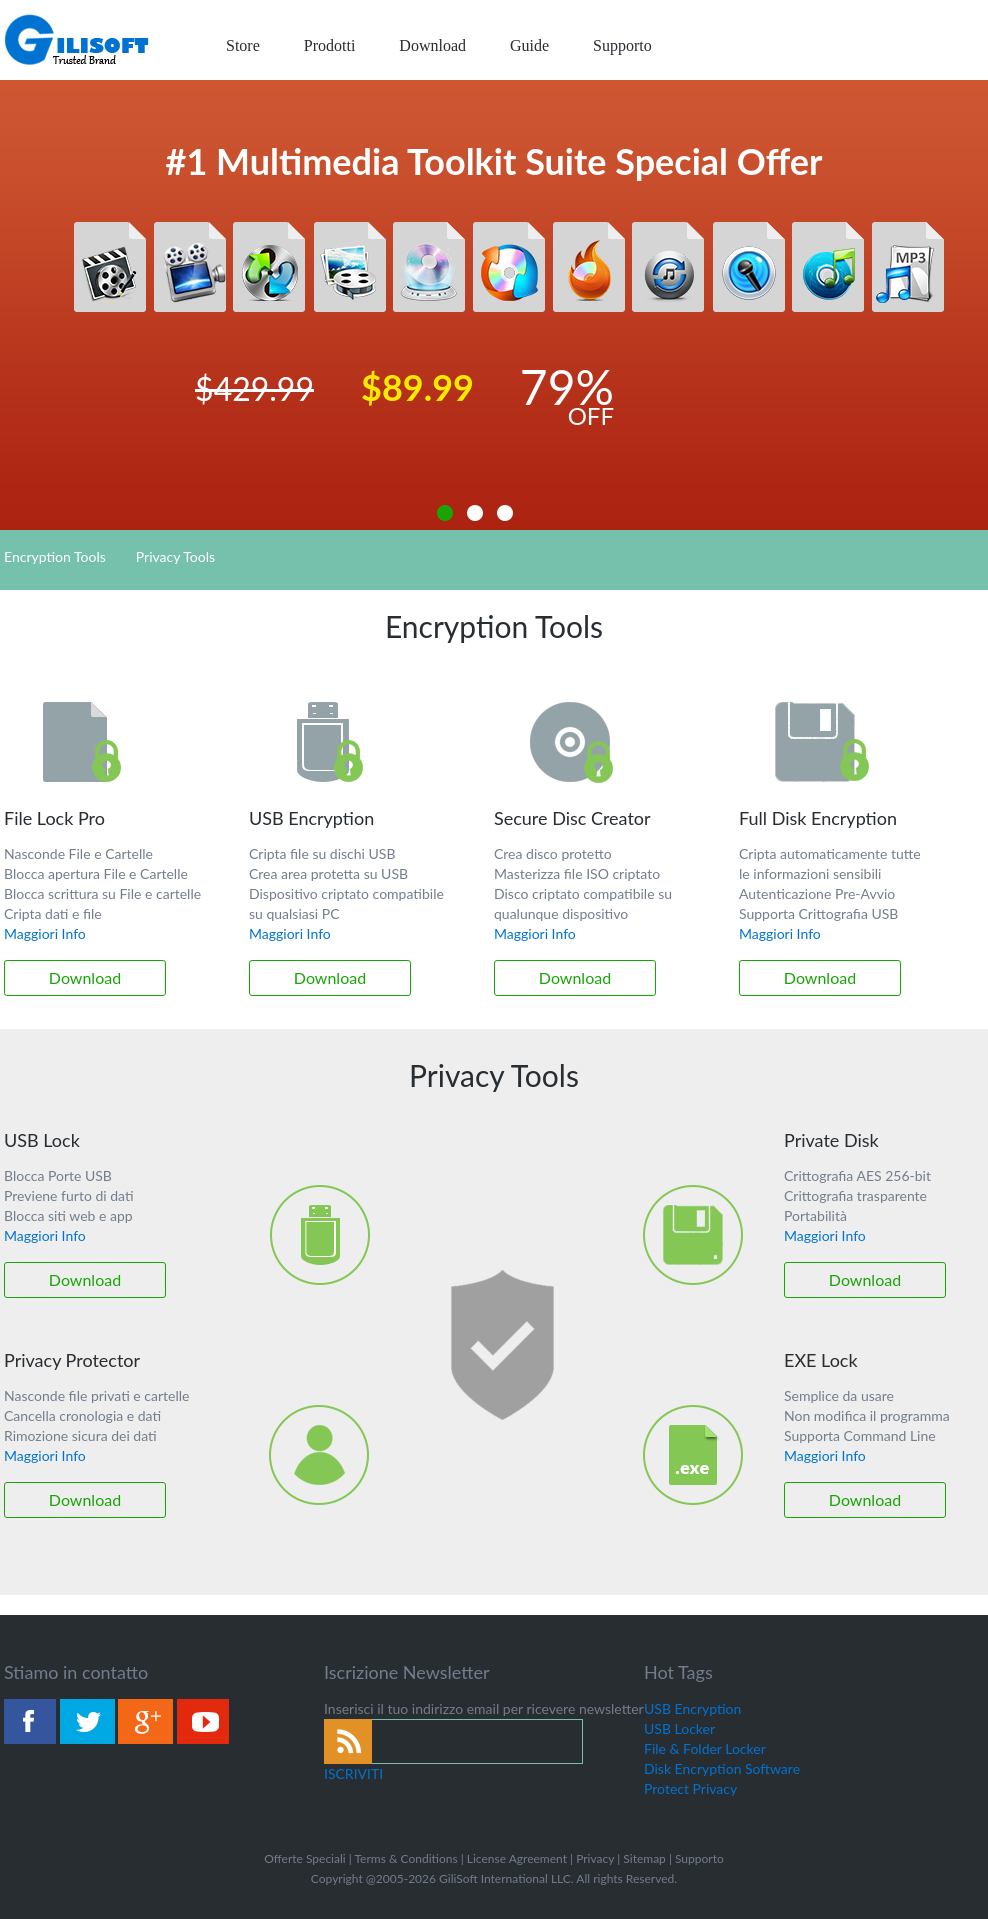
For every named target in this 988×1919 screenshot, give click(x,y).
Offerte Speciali (304, 1858)
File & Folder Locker (705, 1748)
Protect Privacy (690, 1788)
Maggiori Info (45, 933)
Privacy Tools (175, 556)
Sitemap (644, 1858)
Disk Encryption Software (722, 1768)
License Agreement (517, 1858)
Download (432, 45)
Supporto (622, 45)
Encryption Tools (55, 556)
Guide (529, 45)
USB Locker (679, 1728)
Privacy (595, 1858)
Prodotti (330, 45)
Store (243, 45)
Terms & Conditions (405, 1858)
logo (78, 40)
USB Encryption (692, 1708)
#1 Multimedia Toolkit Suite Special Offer (494, 161)
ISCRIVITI (353, 1773)
